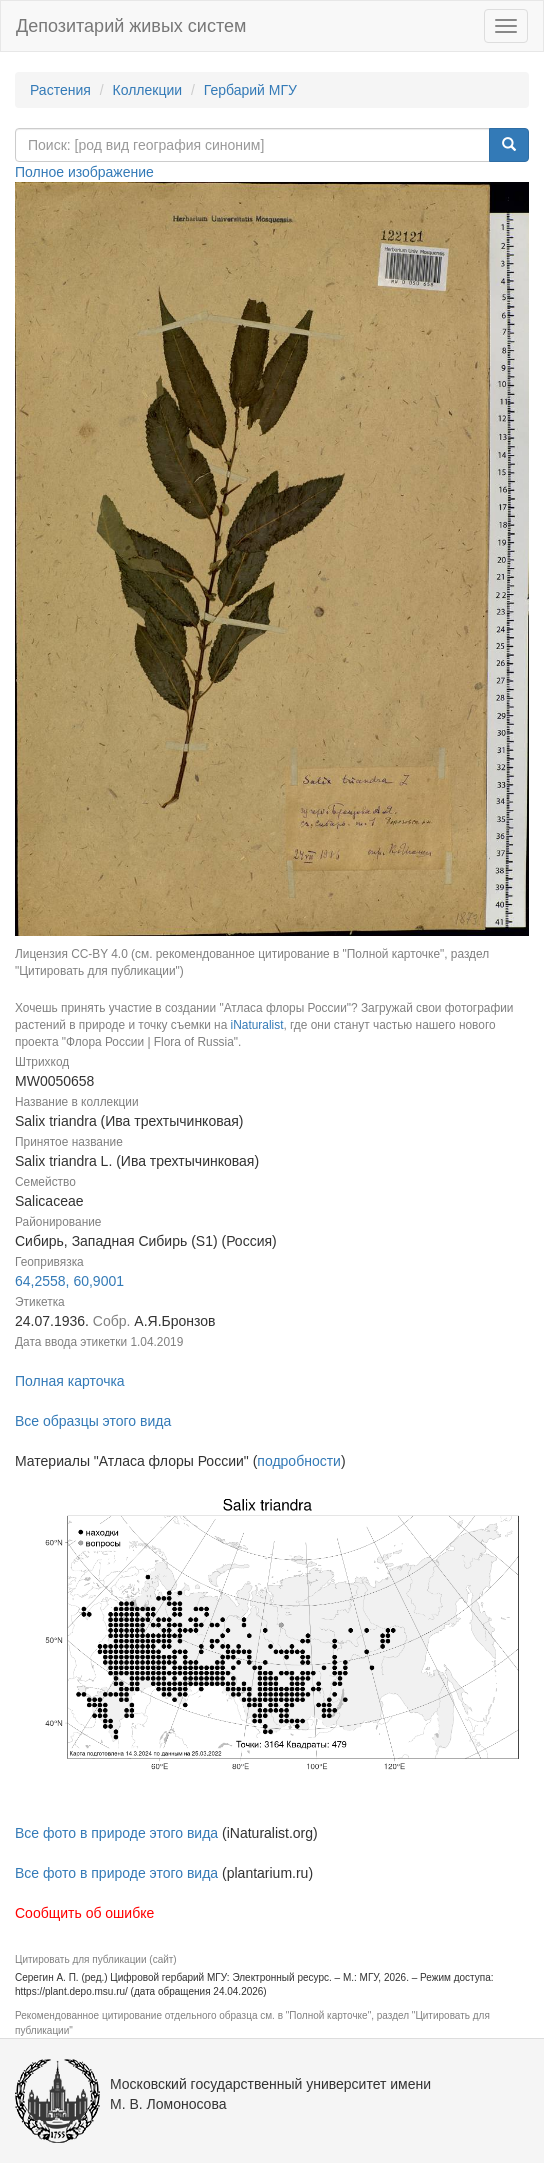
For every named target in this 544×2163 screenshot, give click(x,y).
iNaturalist (257, 1025)
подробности (299, 1461)
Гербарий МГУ (250, 90)
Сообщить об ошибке (84, 1913)
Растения (60, 90)
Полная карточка (70, 1381)
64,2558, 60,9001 (69, 1281)
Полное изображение (84, 172)
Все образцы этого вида (93, 1421)
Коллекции (148, 90)
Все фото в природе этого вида (116, 1833)
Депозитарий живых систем (131, 26)
